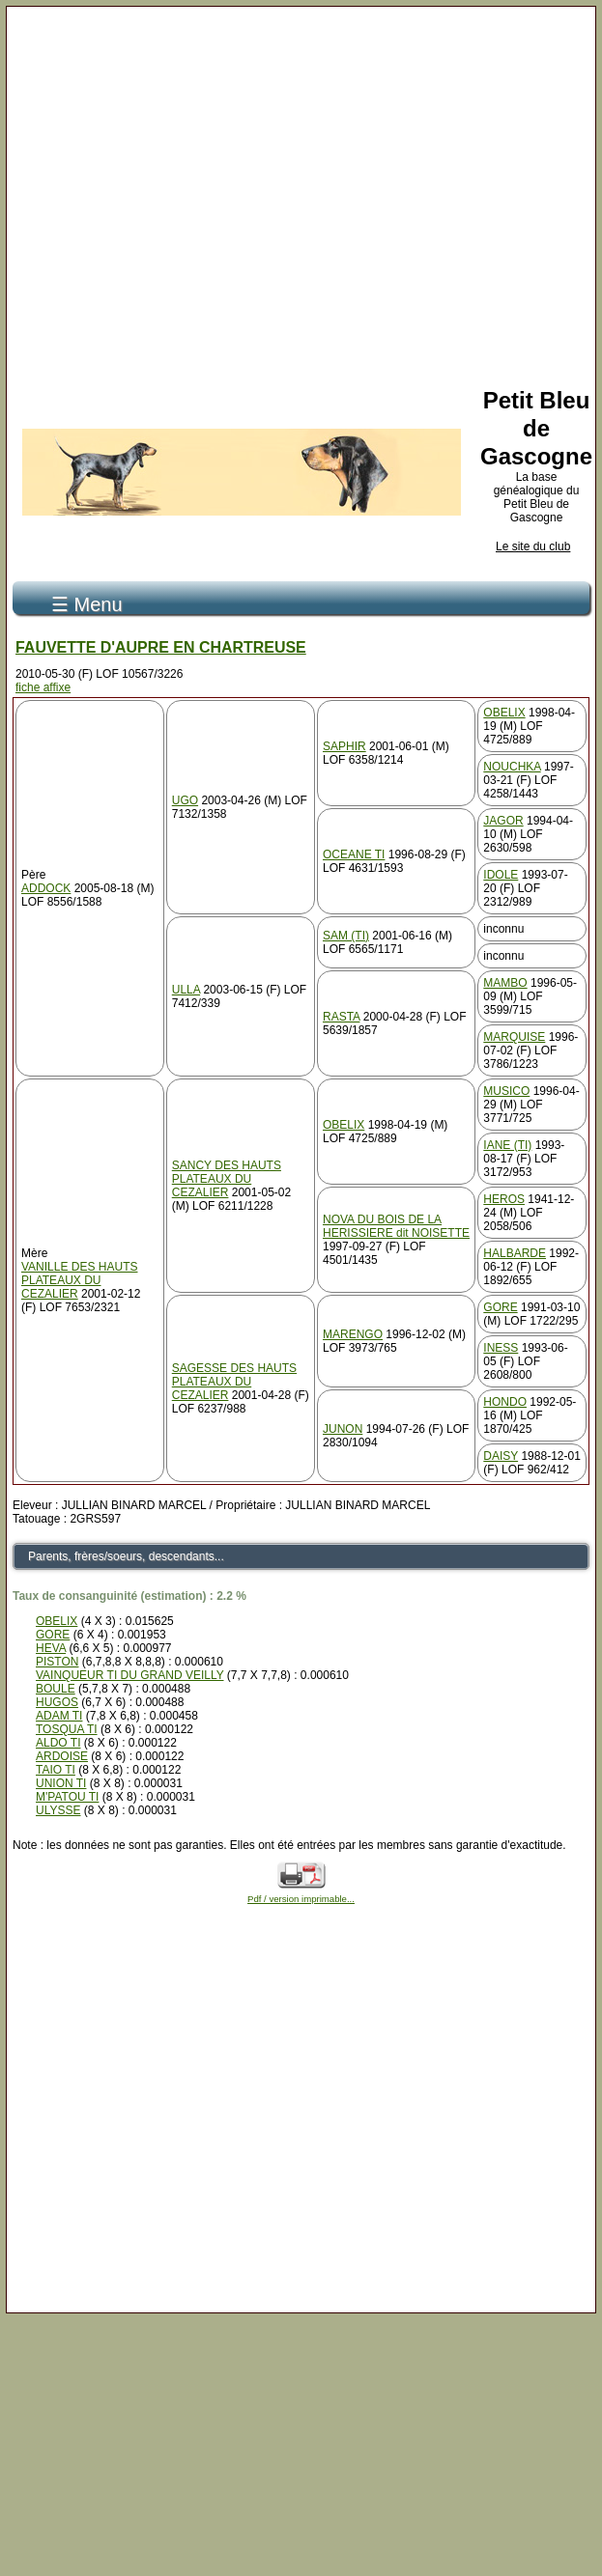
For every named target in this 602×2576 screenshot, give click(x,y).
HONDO (505, 1402)
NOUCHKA (511, 766)
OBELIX (504, 712)
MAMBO (505, 983)
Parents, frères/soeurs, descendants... (126, 1556)
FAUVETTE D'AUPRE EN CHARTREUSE (160, 647)
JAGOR (503, 820)
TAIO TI (55, 1770)
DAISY (500, 1456)
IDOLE (500, 875)
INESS (500, 1348)
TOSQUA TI (67, 1729)
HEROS (504, 1199)
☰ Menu (87, 604)
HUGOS (57, 1702)
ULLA (186, 989)
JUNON (342, 1429)
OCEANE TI (354, 854)
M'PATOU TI (67, 1797)
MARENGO (353, 1334)
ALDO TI (58, 1743)
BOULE (55, 1688)
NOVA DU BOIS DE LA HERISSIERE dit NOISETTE (396, 1226)
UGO (185, 800)
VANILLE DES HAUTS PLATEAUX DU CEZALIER (79, 1280)
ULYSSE (58, 1810)
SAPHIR (344, 746)
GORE (500, 1307)
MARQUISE (514, 1037)
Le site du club (533, 546)
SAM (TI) (346, 935)
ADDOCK (46, 888)
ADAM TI (59, 1715)
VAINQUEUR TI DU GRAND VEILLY (130, 1675)
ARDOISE (62, 1756)
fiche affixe (43, 687)
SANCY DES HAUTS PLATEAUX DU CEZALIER (226, 1179)
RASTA (341, 1016)
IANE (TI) (507, 1145)
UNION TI (61, 1783)
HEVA (51, 1648)
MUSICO (506, 1091)
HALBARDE (514, 1253)
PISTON (57, 1661)
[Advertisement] (295, 194)
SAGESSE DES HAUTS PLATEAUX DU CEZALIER (234, 1381)
